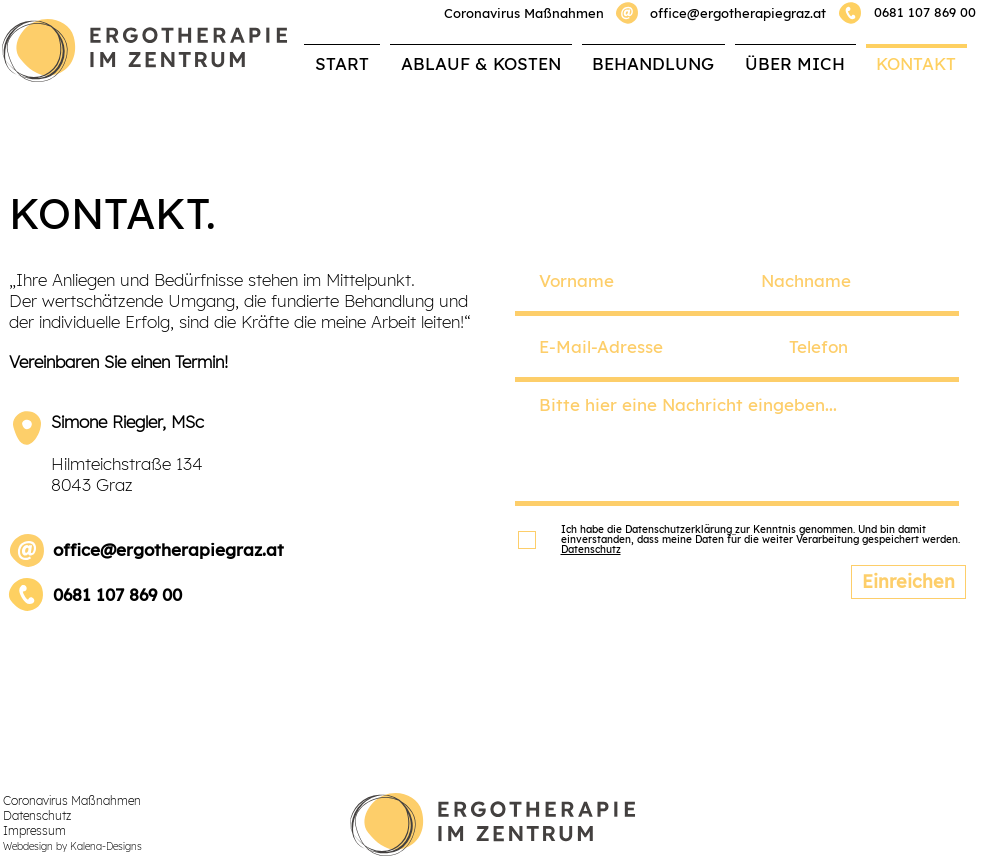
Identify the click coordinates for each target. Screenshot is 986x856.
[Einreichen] (908, 582)
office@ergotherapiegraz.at (738, 13)
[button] (653, 55)
